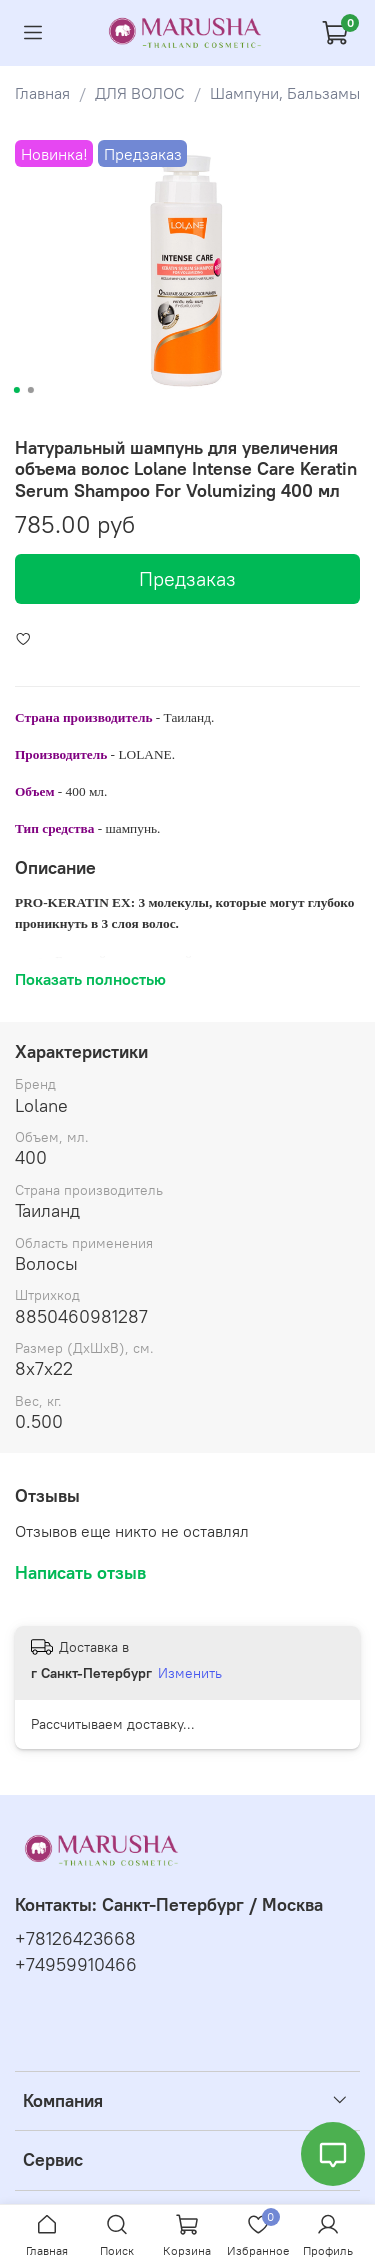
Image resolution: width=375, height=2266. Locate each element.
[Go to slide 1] (16, 390)
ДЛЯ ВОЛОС (140, 93)
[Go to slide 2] (30, 390)
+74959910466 (76, 1965)
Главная (42, 93)
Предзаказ (187, 578)
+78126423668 (75, 1939)
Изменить (190, 1673)
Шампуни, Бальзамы (285, 93)
